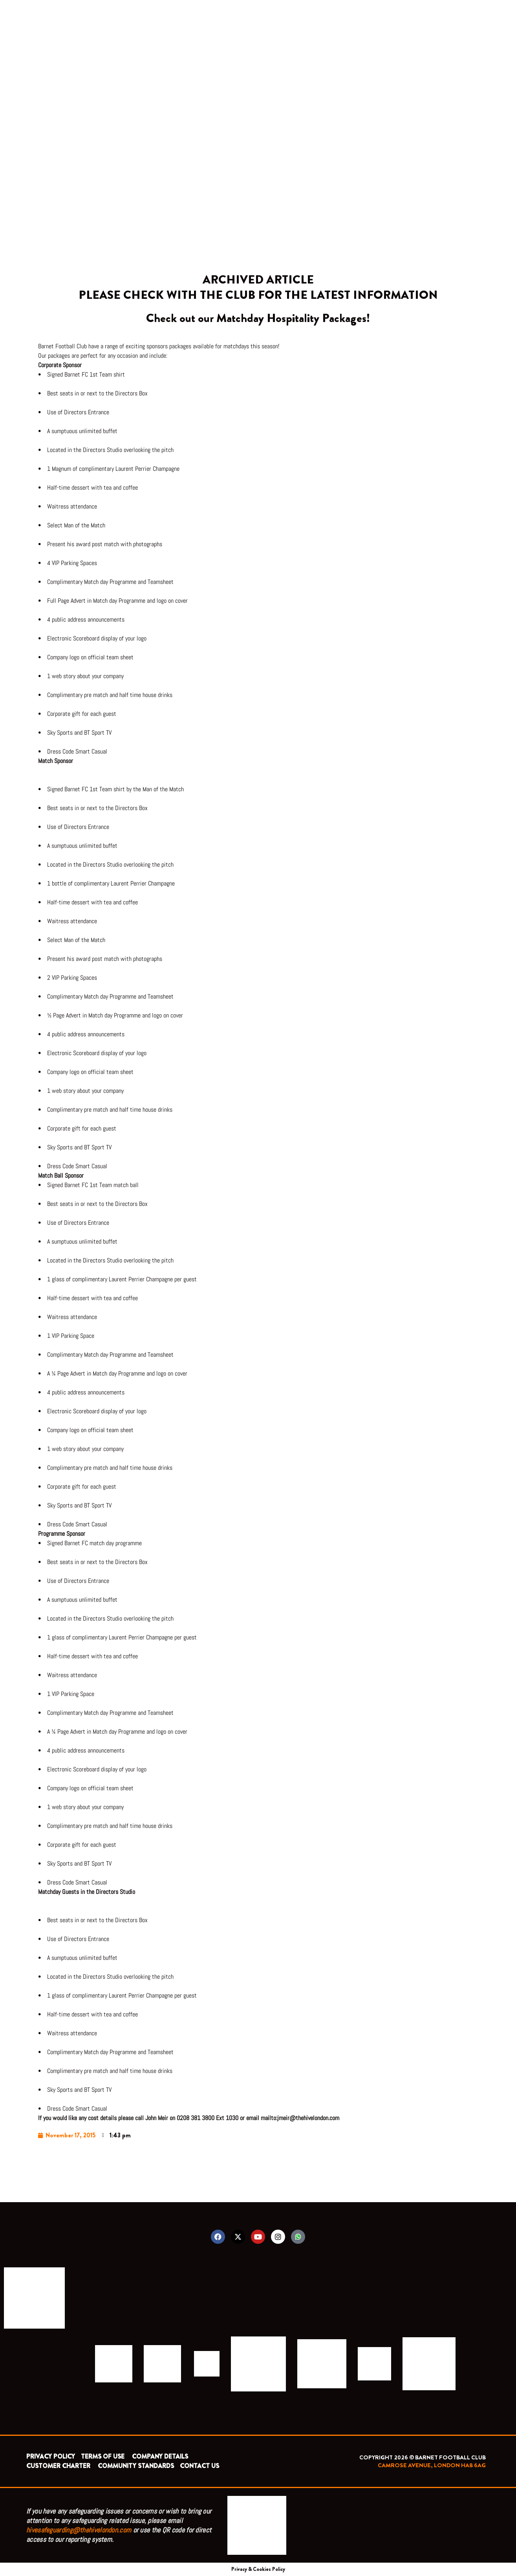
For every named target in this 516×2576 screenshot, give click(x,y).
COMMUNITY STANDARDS (136, 2465)
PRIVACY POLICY (50, 2456)
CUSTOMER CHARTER (58, 2465)
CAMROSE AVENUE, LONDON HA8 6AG (432, 2465)
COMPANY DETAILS (160, 2456)
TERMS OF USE (103, 2456)
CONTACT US (199, 2465)
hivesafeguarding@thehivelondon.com (78, 2529)
